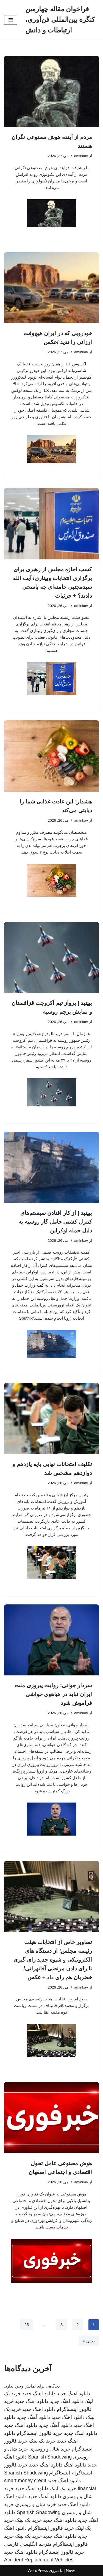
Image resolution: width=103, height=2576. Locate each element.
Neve (71, 2570)
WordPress (37, 2570)
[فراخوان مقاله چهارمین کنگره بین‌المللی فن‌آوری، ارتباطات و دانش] (62, 19)
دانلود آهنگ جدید (33, 2417)
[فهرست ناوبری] (10, 19)
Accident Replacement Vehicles (38, 2560)
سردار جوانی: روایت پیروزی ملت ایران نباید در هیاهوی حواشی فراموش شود (53, 1694)
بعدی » (89, 2341)
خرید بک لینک (42, 2441)
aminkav (81, 156)
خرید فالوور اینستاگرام (40, 2433)
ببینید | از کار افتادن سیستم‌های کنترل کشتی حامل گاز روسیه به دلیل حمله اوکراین (55, 1222)
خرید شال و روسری (49, 2449)
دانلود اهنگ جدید (73, 2393)
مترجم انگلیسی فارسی (28, 2544)
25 (26, 2324)
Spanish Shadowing (50, 2457)
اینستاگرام (59, 2473)
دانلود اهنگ (75, 2465)
